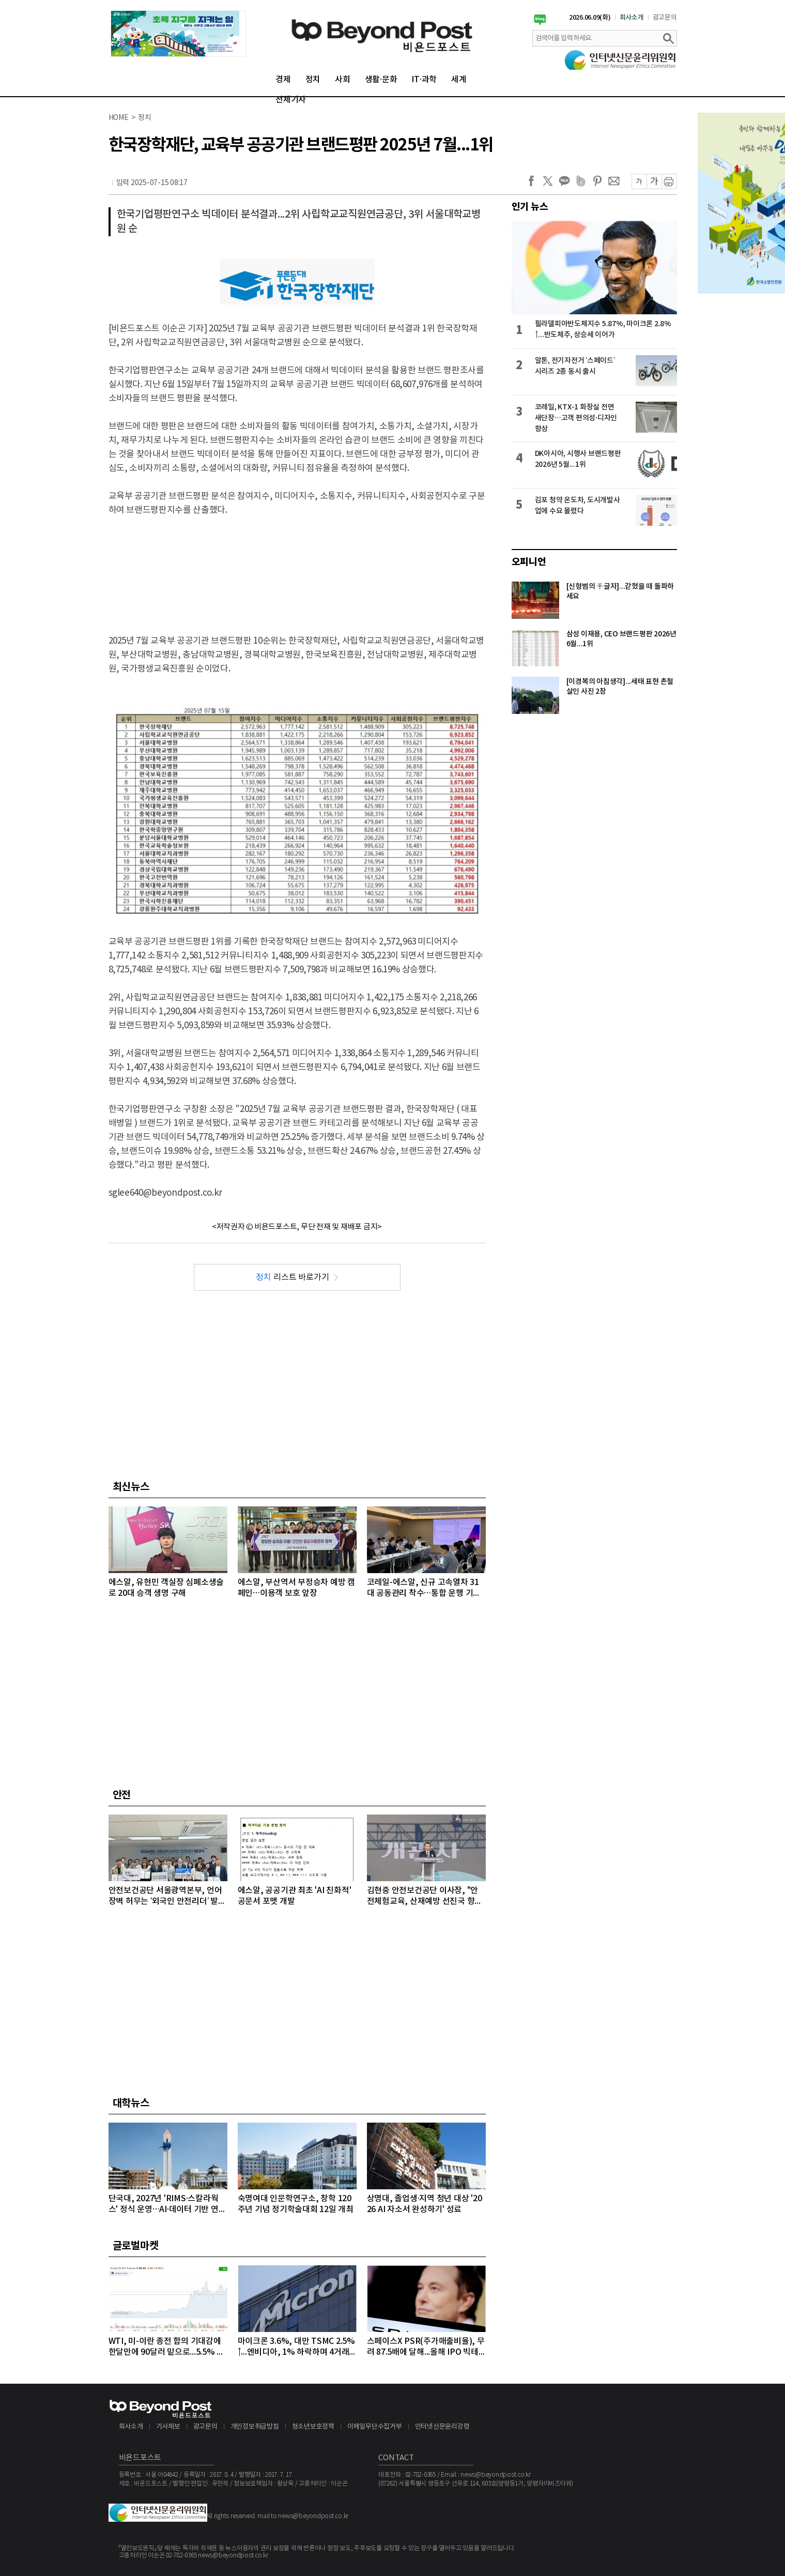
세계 (459, 79)
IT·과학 (424, 79)
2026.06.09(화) (590, 17)
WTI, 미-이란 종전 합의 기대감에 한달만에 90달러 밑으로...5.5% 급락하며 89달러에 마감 (167, 2347)
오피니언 (529, 562)
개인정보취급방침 (254, 2427)
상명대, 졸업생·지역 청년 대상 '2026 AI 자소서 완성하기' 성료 (424, 2204)
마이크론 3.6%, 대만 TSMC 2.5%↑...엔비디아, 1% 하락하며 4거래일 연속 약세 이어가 (296, 2347)
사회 (342, 79)
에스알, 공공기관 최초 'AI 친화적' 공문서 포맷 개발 (294, 1896)
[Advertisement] (297, 566)
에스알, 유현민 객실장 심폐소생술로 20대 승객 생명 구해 (166, 1588)
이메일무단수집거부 (374, 2427)
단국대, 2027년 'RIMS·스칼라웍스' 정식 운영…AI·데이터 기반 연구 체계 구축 (167, 2204)
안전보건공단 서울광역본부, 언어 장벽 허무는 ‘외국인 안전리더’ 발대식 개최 (167, 1896)
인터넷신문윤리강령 (442, 2427)
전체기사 (290, 99)
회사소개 (632, 17)
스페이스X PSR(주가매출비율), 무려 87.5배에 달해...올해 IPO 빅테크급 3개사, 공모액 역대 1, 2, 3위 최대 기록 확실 (426, 2347)
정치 (313, 79)
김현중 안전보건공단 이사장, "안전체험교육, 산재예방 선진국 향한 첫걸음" (425, 1896)
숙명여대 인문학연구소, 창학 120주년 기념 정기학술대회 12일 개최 (295, 2204)
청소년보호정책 (313, 2427)
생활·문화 (381, 79)
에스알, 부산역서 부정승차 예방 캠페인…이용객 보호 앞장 (296, 1588)
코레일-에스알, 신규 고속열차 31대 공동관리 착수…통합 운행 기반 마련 (424, 1588)
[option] (178, 33)
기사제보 (168, 2427)
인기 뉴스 (530, 206)
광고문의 (665, 17)
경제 (283, 79)
